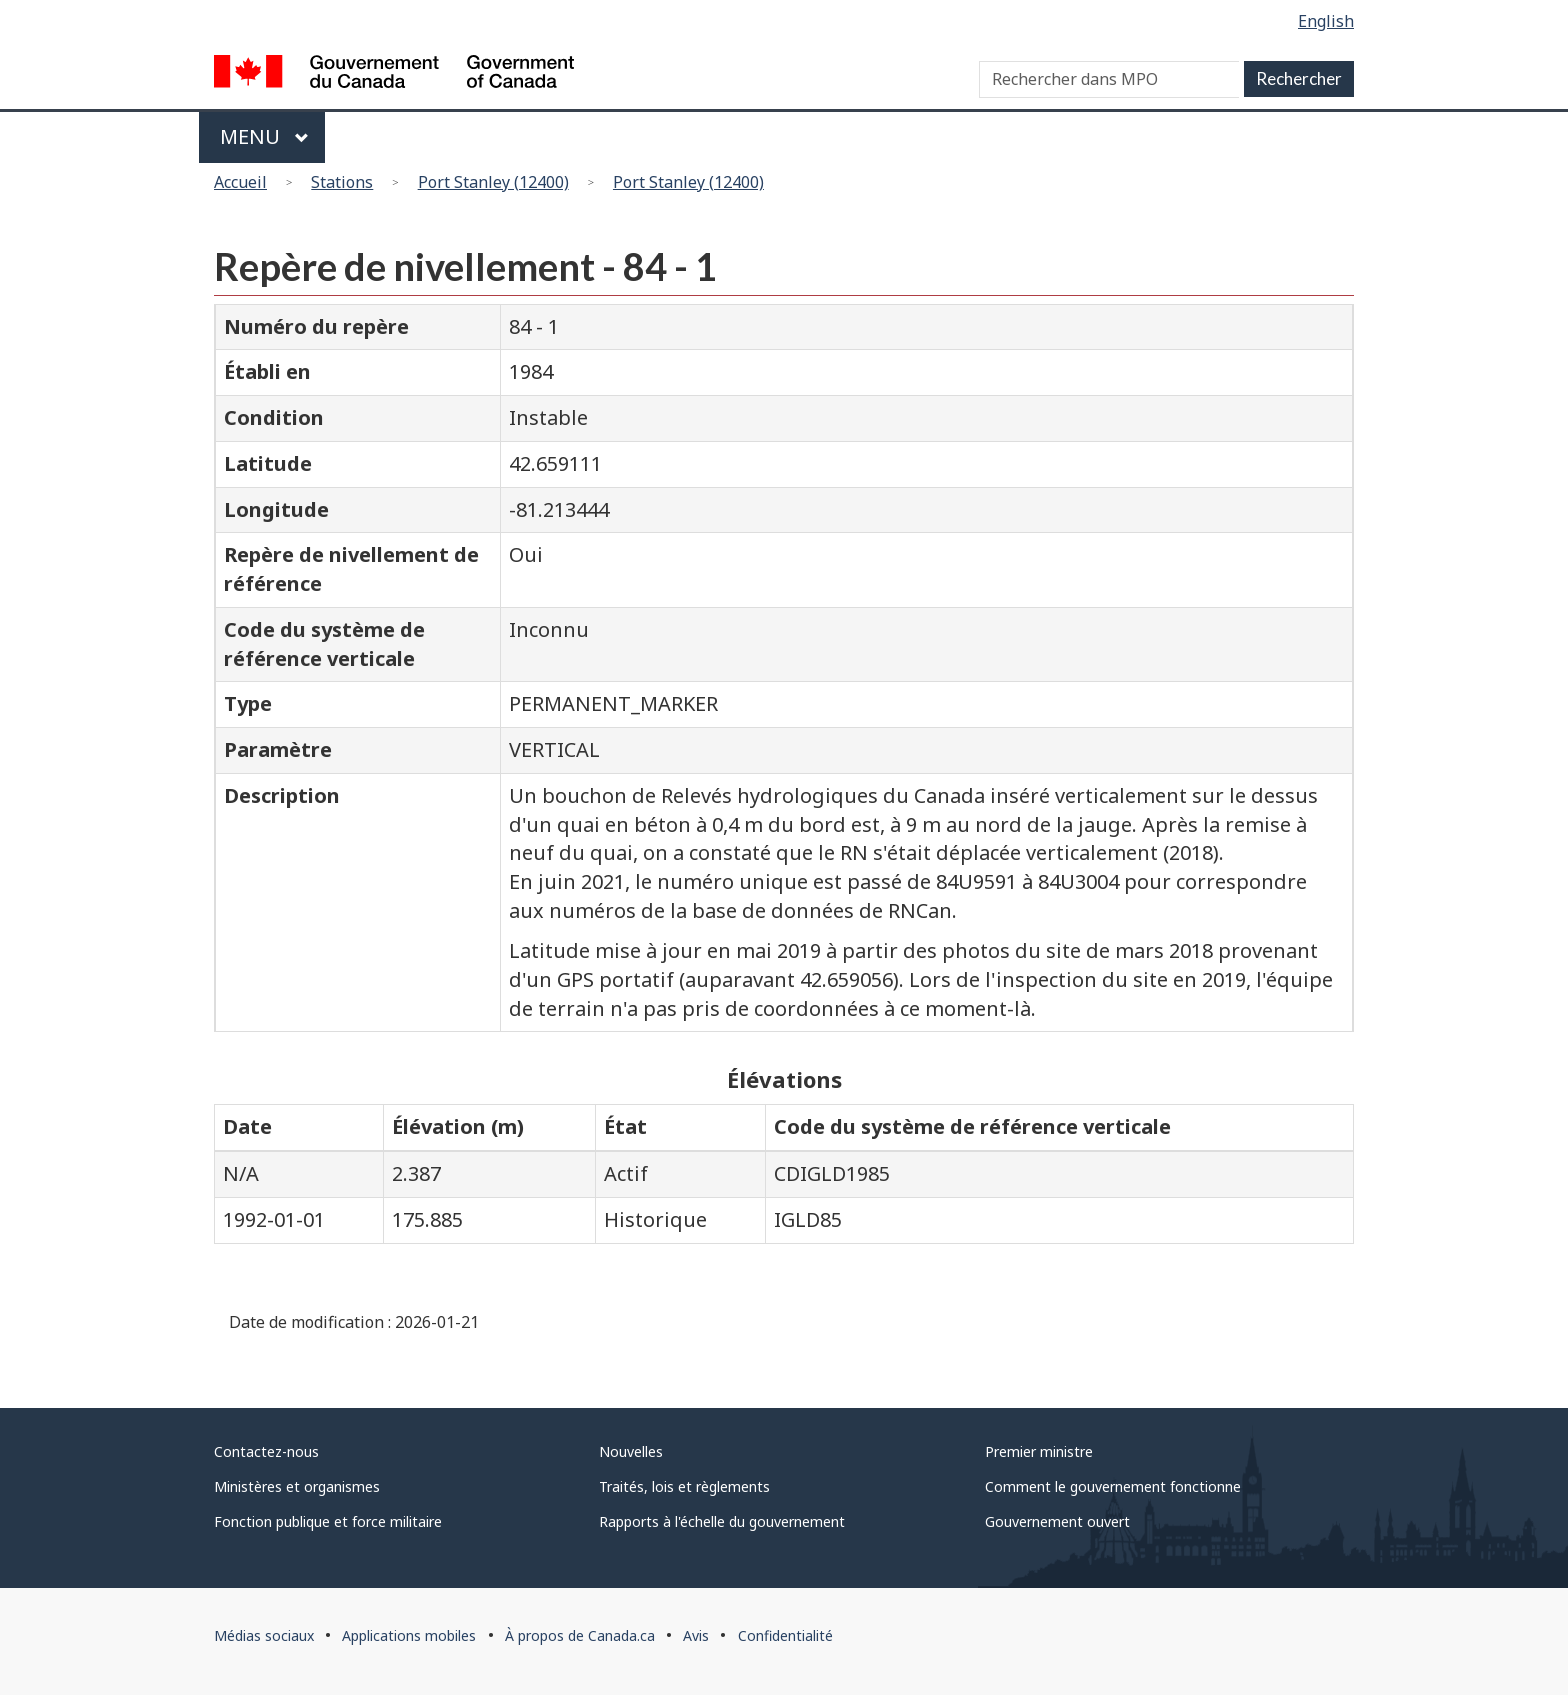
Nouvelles (631, 1451)
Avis (696, 1635)
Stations (342, 182)
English (1326, 21)
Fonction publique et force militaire (328, 1521)
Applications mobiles (409, 1635)
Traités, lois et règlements (684, 1486)
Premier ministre (1039, 1451)
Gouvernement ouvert (1057, 1521)
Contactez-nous (266, 1451)
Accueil (240, 182)
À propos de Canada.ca (580, 1635)
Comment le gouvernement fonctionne (1113, 1486)
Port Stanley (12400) (493, 182)
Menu (264, 136)
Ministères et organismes (297, 1486)
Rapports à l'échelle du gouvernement (722, 1521)
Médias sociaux (264, 1635)
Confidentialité (785, 1635)
